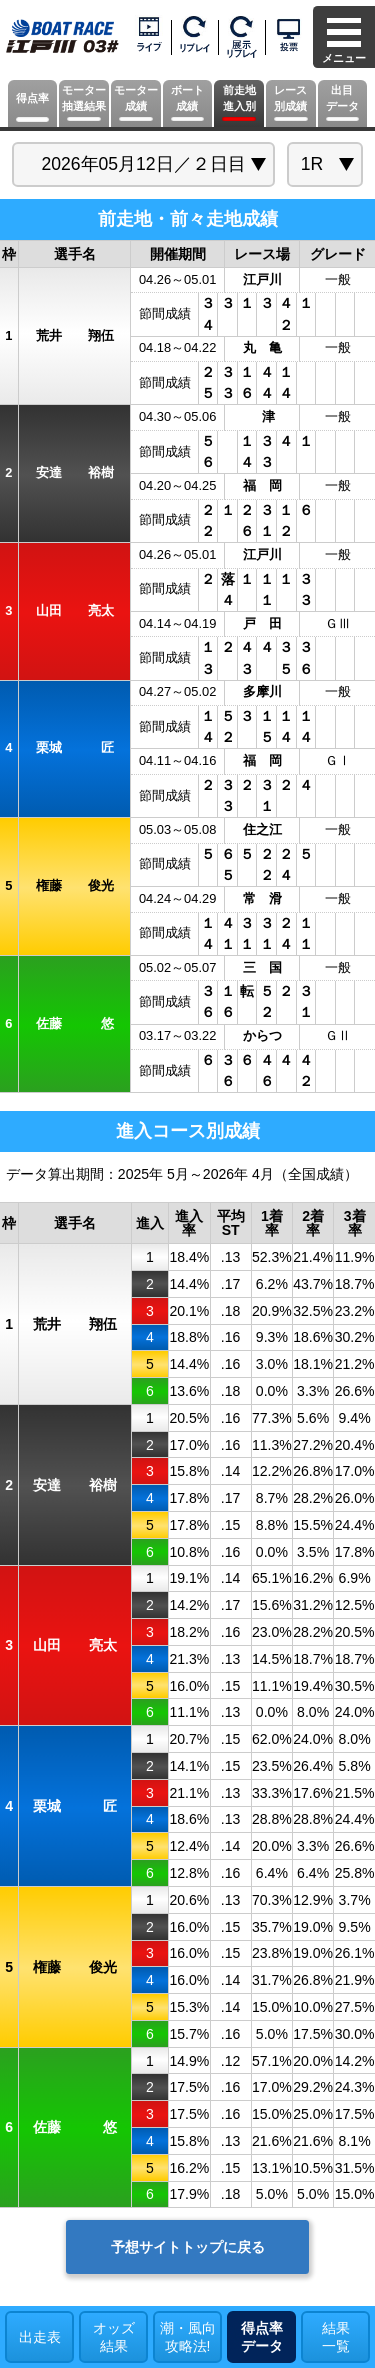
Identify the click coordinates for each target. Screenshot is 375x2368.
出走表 (40, 2337)
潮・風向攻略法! (188, 2337)
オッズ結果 (114, 2337)
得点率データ (262, 2337)
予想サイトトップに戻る (188, 2247)
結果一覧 (336, 2337)
